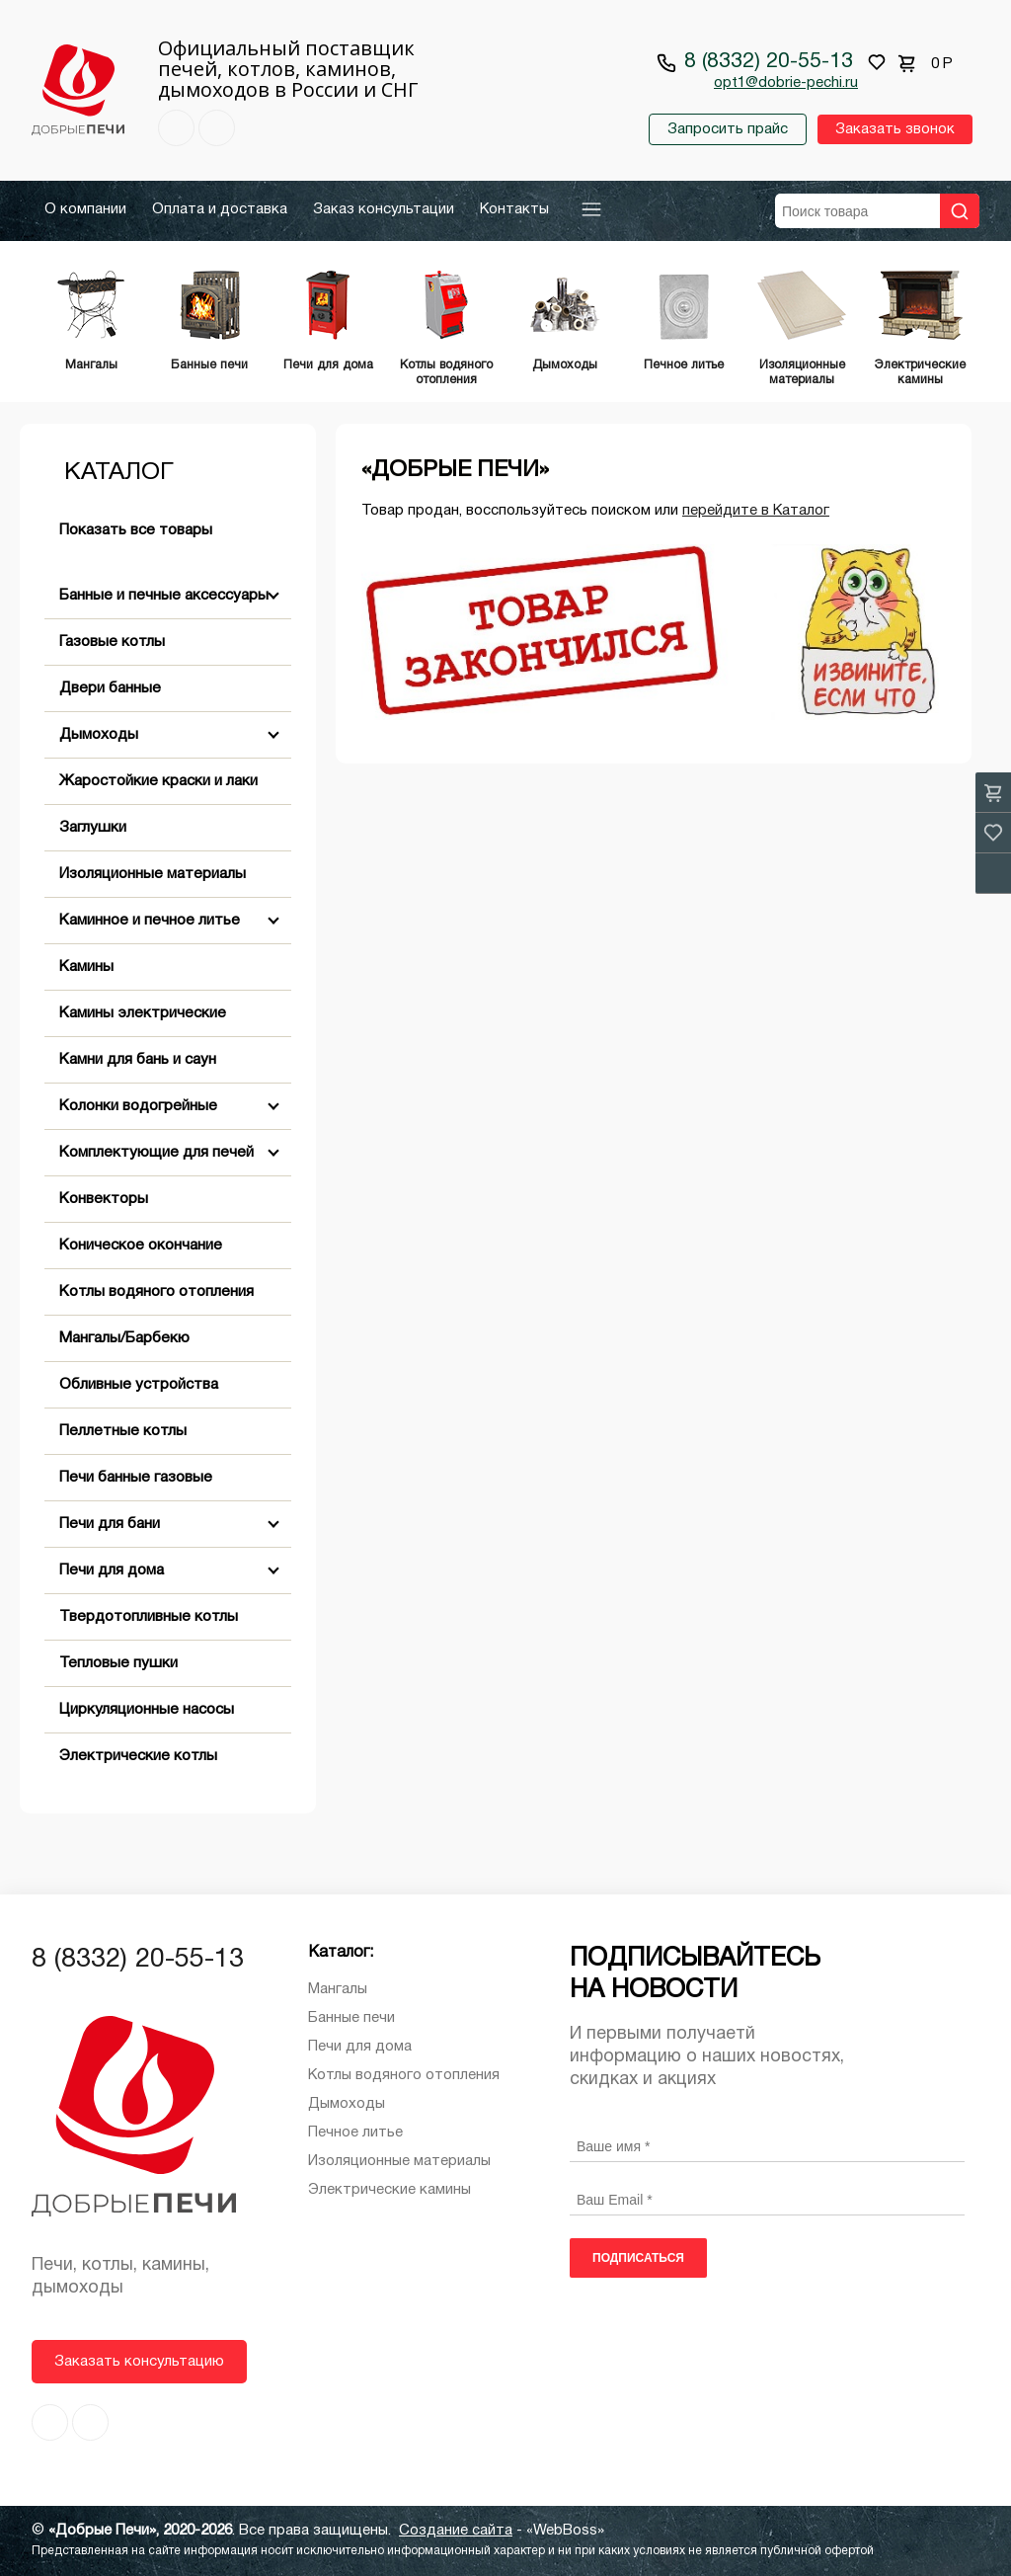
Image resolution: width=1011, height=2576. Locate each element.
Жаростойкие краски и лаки (158, 781)
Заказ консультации (383, 209)
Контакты (514, 209)
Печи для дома (111, 1570)
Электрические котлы (138, 1756)
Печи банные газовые (135, 1478)
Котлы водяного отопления (156, 1292)
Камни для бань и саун (137, 1060)
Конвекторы (103, 1199)
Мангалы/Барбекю (124, 1338)
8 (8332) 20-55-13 (768, 61)
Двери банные (110, 688)
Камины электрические (142, 1013)
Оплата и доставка (219, 209)
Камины (86, 967)
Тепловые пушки (118, 1663)
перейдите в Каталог (755, 511)
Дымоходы (98, 735)
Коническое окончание (140, 1245)
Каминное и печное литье (149, 920)
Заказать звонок (895, 129)
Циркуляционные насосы (146, 1710)
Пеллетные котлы (123, 1431)
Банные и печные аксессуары (164, 596)
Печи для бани (109, 1524)
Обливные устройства (138, 1385)
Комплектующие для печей (156, 1153)
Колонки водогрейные (138, 1106)
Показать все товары (135, 530)
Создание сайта (455, 2530)
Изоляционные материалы (152, 874)
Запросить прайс (727, 129)
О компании (85, 209)
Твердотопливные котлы (148, 1617)
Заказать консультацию (139, 2362)
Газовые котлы (112, 642)
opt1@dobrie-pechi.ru (786, 83)
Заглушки (92, 828)
